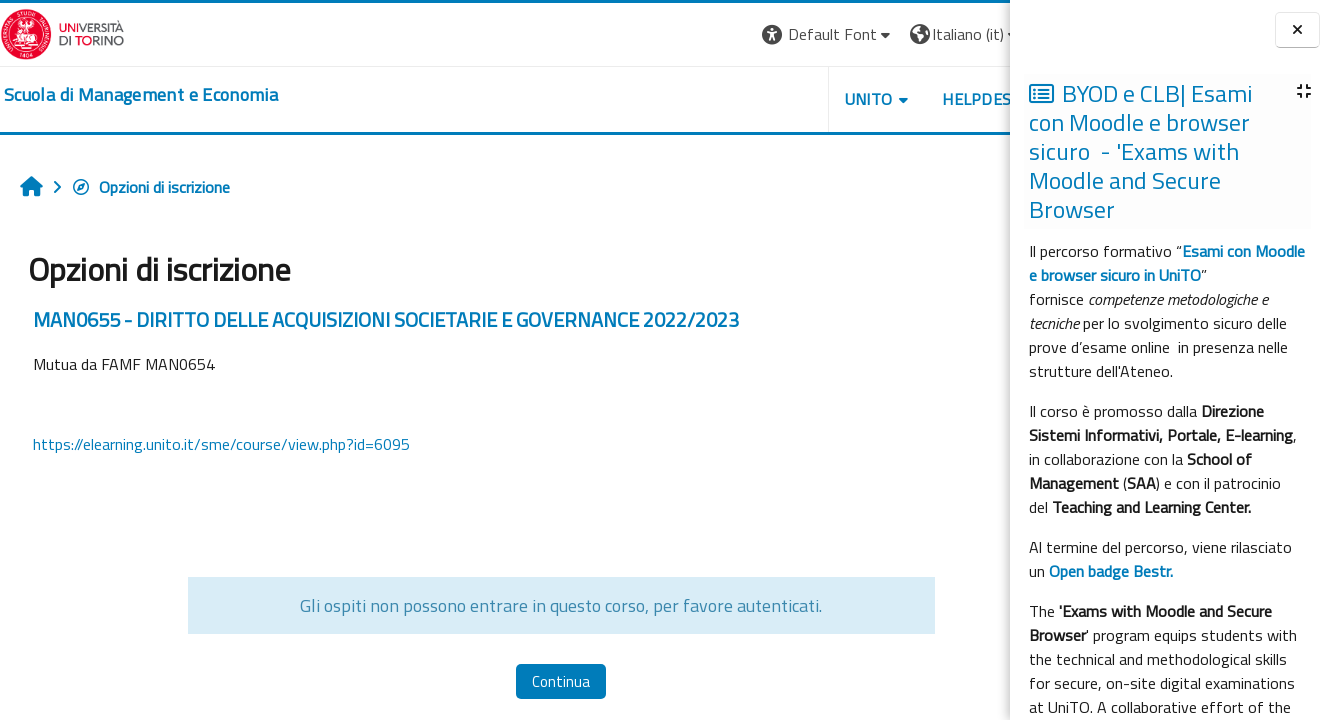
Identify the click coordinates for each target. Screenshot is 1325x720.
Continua (515, 681)
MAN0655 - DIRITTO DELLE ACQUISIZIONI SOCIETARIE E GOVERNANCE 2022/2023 (386, 319)
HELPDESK (889, 99)
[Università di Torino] (62, 32)
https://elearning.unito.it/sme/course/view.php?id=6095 (221, 444)
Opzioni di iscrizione (150, 187)
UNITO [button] (776, 99)
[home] (141, 95)
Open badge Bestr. (1111, 571)
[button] (735, 34)
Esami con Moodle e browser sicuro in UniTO (1167, 263)
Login (975, 34)
